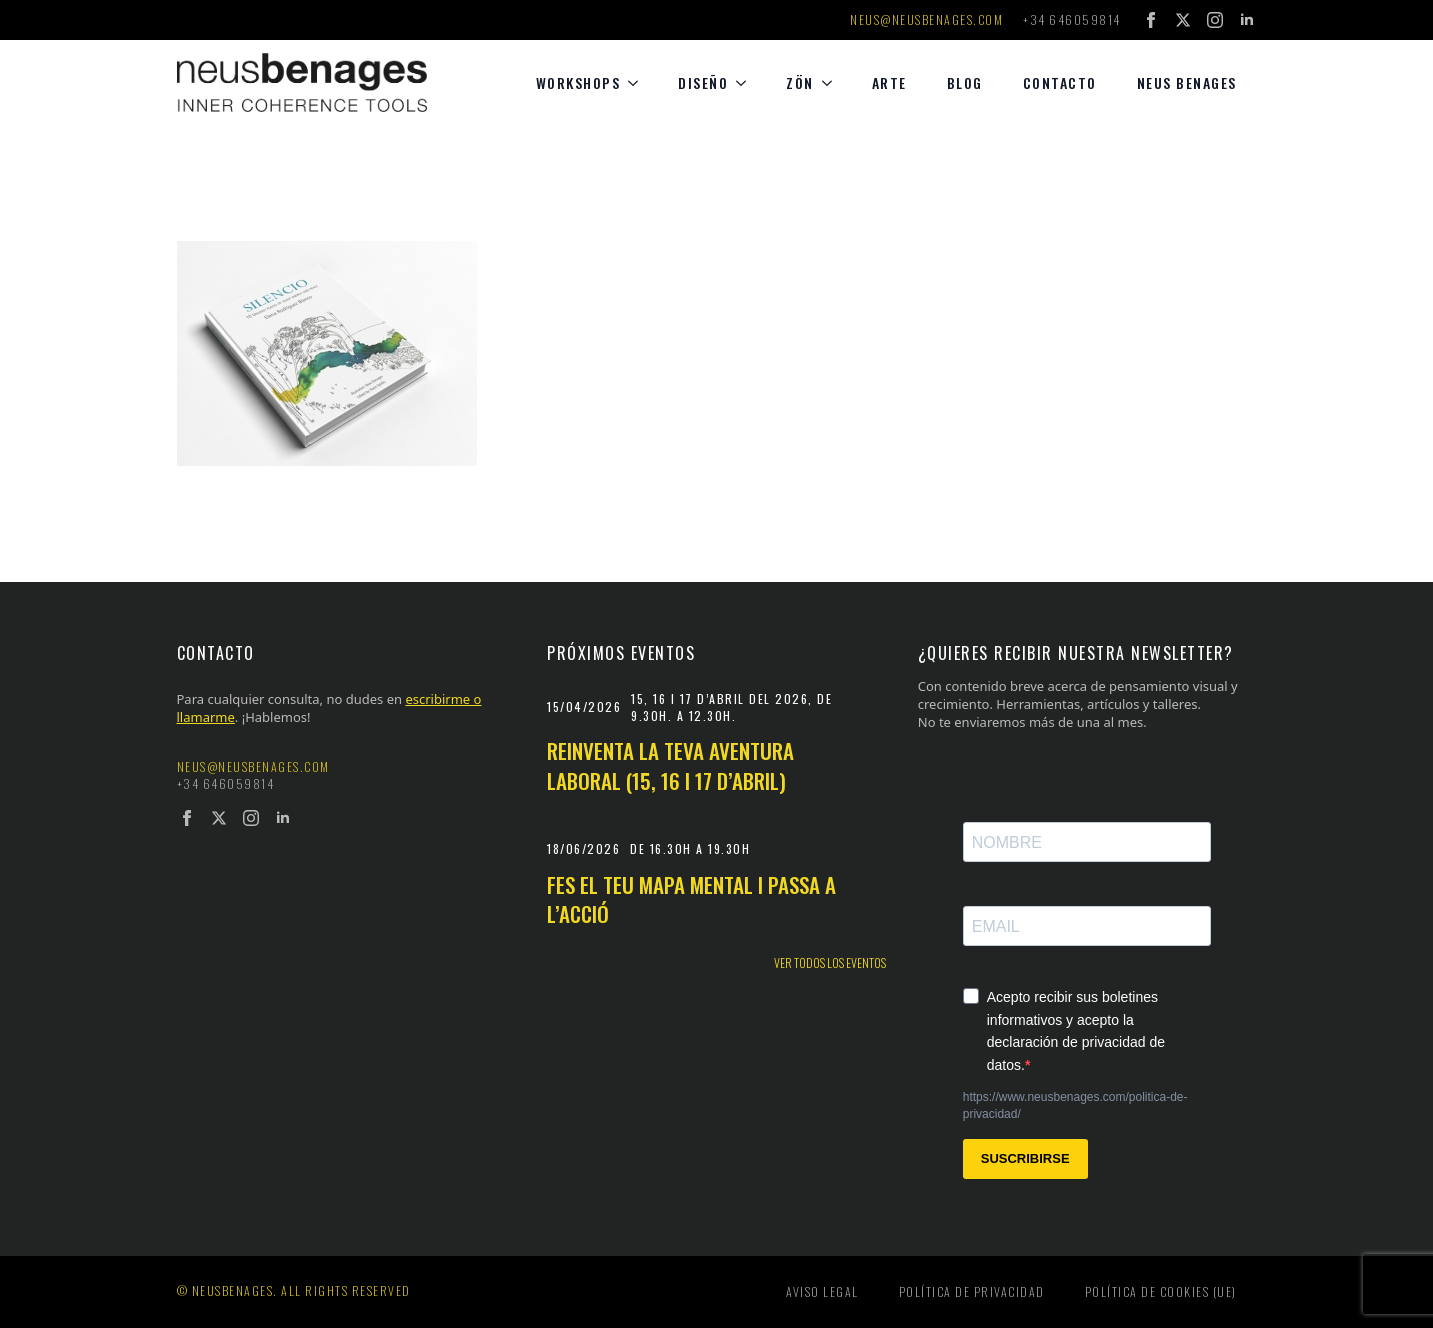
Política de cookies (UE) (1161, 1291)
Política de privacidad (972, 1291)
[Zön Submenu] (833, 83)
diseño (703, 82)
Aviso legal (822, 1291)
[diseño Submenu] (747, 83)
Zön (800, 82)
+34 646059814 (1072, 20)
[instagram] (1215, 20)
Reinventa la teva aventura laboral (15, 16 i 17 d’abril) (670, 765)
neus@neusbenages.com (926, 20)
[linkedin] (1247, 20)
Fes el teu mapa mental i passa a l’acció (691, 899)
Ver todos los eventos (830, 963)
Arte (889, 82)
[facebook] (1151, 20)
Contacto (1060, 82)
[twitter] (1183, 20)
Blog (965, 82)
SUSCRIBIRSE (1025, 1158)
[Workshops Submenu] (639, 83)
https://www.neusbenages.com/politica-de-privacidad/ (1075, 1105)
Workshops (578, 82)
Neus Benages (1187, 82)
